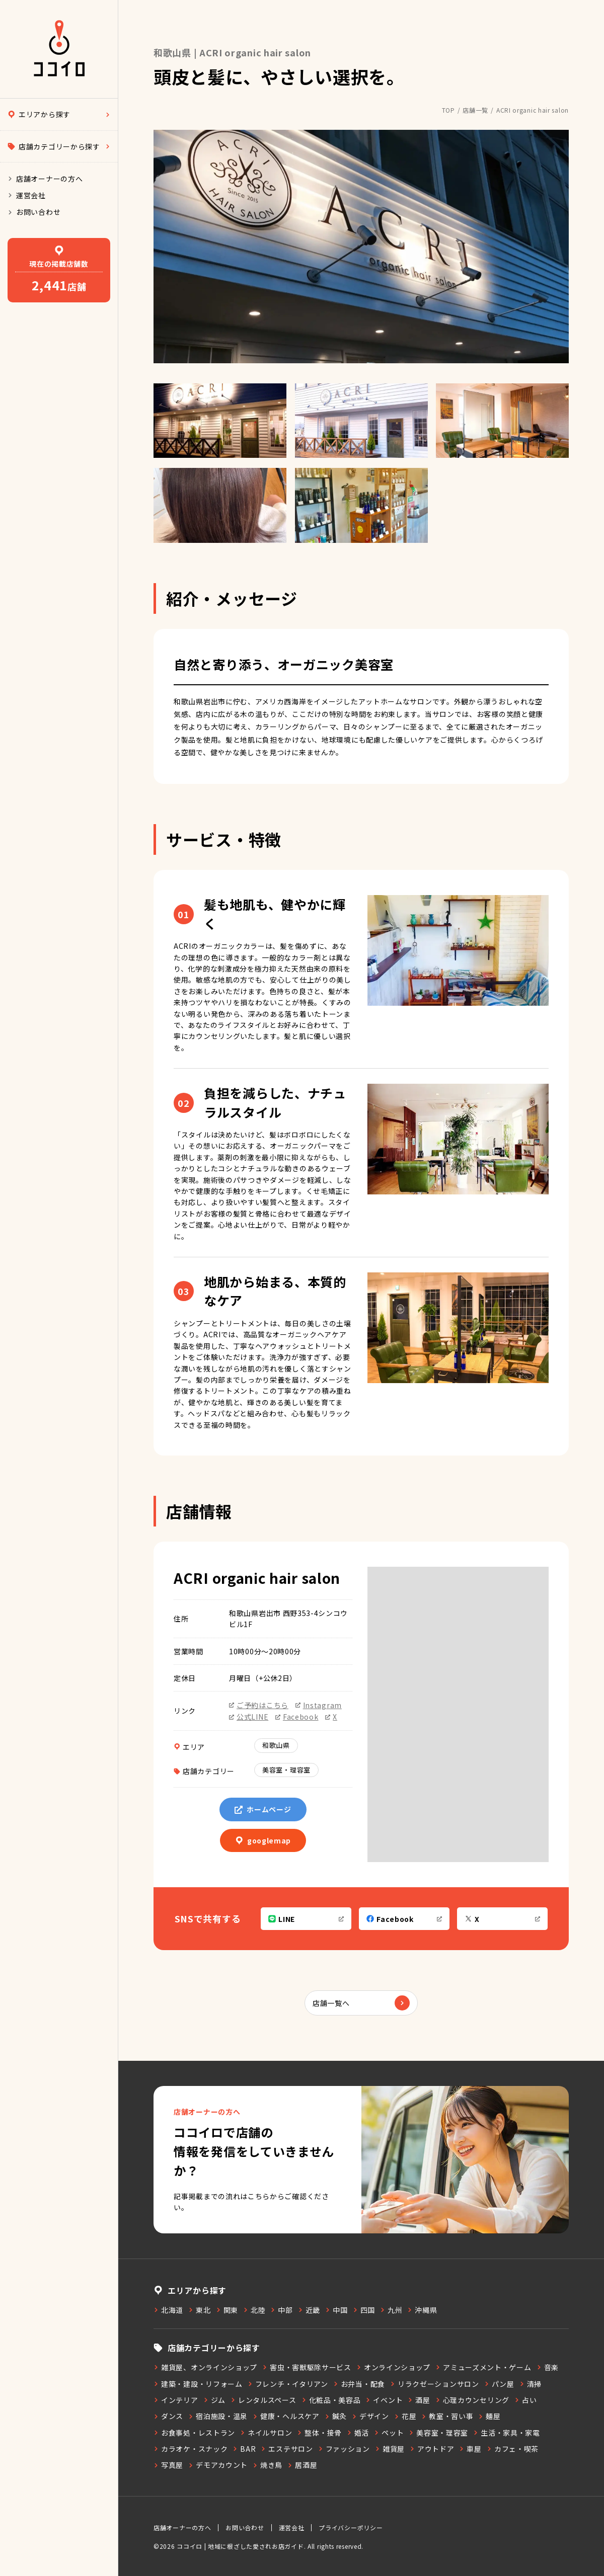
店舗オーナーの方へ (45, 178)
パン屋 (499, 2384)
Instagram (318, 1705)
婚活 (358, 2433)
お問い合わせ (34, 211)
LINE (306, 1918)
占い (525, 2400)
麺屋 (489, 2416)
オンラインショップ (393, 2367)
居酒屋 (302, 2465)
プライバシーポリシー (351, 2527)
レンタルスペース (263, 2400)
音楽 (548, 2367)
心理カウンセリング (472, 2400)
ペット (389, 2433)
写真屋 (168, 2465)
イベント (384, 2400)
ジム (214, 2400)
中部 (281, 2310)
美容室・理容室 (286, 1770)
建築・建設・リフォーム (198, 2384)
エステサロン (287, 2449)
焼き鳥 (267, 2465)
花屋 (405, 2416)
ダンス (168, 2416)
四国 (364, 2310)
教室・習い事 (447, 2416)
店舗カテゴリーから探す (59, 146)
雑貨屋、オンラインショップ (205, 2367)
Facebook (297, 1716)
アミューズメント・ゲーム (483, 2367)
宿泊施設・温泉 (218, 2416)
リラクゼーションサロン (434, 2384)
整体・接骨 (319, 2433)
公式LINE (248, 1716)
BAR (244, 2449)
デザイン (370, 2416)
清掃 (530, 2384)
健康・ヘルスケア (286, 2416)
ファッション (344, 2449)
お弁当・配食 (359, 2384)
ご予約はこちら (258, 1705)
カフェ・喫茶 (513, 2449)
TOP (448, 110)
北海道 (168, 2310)
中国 (336, 2310)
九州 (391, 2310)
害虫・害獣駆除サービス (306, 2367)
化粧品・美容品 (331, 2400)
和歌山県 (276, 1745)
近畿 (309, 2310)
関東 (227, 2310)
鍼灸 (336, 2416)
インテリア (176, 2400)
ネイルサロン (266, 2433)
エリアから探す (59, 114)
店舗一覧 (475, 110)
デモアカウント (218, 2465)
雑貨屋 (390, 2449)
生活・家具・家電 (506, 2433)
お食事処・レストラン (194, 2433)
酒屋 (419, 2400)
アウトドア (432, 2449)
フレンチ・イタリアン (288, 2384)
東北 (199, 2310)
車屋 (470, 2449)
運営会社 (27, 195)
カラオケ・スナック (191, 2449)
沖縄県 (422, 2310)
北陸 (254, 2310)
